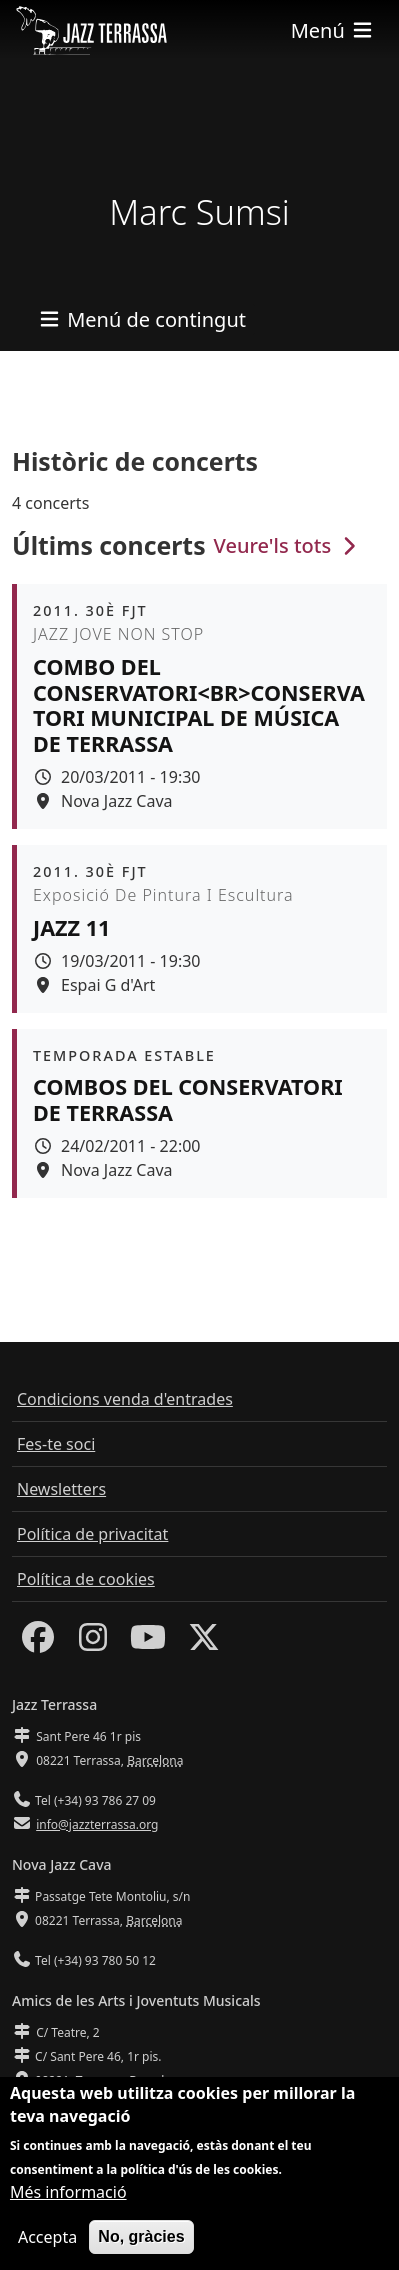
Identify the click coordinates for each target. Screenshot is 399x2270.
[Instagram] (93, 1643)
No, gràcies (141, 2238)
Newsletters (61, 1489)
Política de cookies (86, 1579)
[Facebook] (38, 1643)
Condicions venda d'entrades (125, 1399)
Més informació (68, 2194)
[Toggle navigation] (333, 30)
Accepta (47, 2239)
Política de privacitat (92, 1534)
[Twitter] (204, 1643)
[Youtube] (148, 1643)
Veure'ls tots (288, 545)
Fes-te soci (56, 1444)
